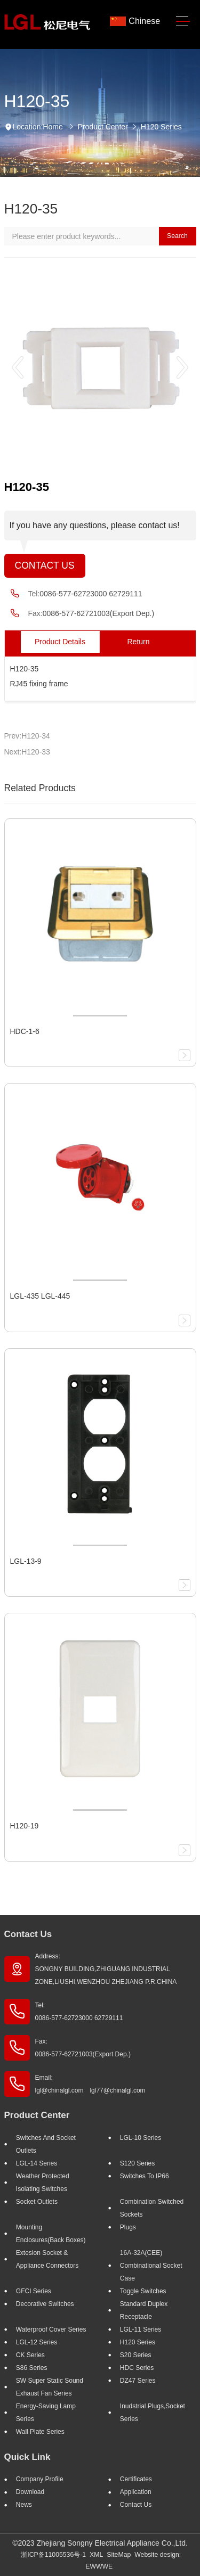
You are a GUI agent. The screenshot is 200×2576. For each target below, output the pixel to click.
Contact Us (45, 565)
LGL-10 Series (140, 2138)
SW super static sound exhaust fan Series (49, 2387)
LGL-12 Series (36, 2342)
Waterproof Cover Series (51, 2329)
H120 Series (161, 126)
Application (135, 2492)
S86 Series (31, 2368)
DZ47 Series (138, 2380)
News (24, 2504)
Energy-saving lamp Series (46, 2412)
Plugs (128, 2227)
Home (52, 126)
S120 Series (137, 2163)
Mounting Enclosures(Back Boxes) (51, 2234)
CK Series (30, 2355)
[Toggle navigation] (183, 21)
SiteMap (119, 2554)
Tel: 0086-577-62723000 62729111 (79, 2011)
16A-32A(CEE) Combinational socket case (151, 2265)
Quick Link (27, 2457)
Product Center (103, 126)
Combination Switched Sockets (151, 2208)
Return (138, 641)
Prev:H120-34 (27, 736)
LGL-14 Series (36, 2163)
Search (177, 236)
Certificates (136, 2479)
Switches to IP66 (144, 2176)
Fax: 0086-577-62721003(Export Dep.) (83, 2048)
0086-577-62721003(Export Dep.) (98, 613)
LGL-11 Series (140, 2329)
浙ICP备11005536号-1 (53, 2554)
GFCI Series (33, 2291)
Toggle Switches (143, 2291)
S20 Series (135, 2355)
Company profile (39, 2479)
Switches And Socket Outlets (46, 2144)
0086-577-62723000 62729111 (90, 593)
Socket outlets (37, 2201)
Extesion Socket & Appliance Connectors (47, 2259)
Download (30, 2492)
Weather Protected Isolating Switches (42, 2182)
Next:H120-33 (27, 752)
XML (96, 2554)
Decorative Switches (45, 2304)
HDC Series (137, 2368)
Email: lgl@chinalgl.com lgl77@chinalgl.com (90, 2084)
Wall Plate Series (40, 2431)
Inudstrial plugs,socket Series (152, 2412)
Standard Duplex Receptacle (143, 2310)
